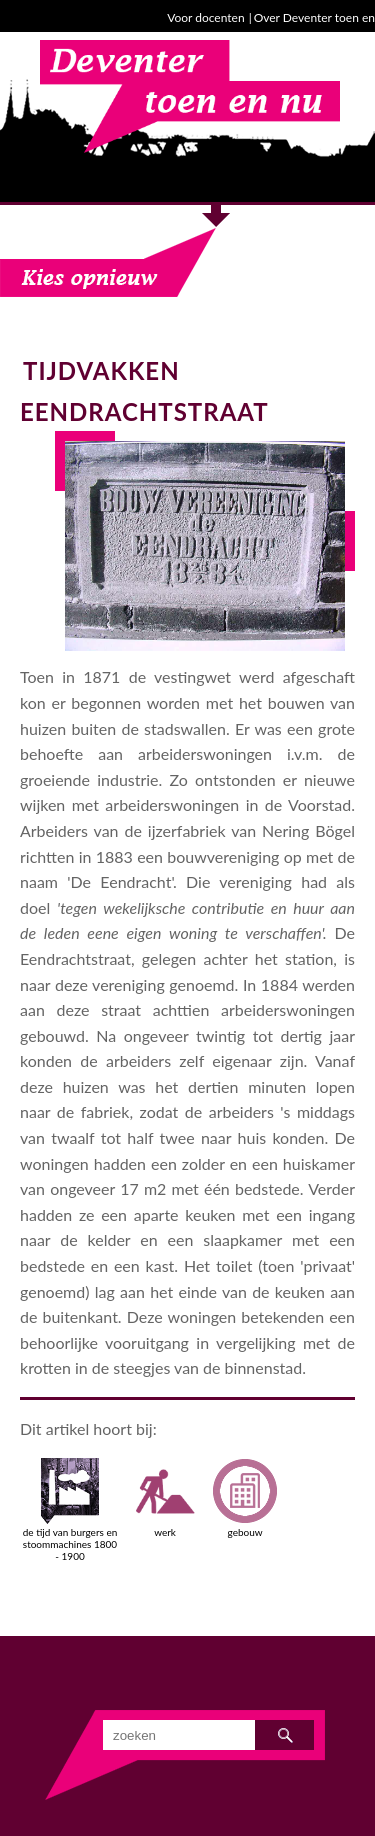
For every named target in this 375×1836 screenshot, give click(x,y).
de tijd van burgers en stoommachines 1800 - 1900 (70, 1510)
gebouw (245, 1498)
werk (165, 1498)
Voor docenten (205, 17)
